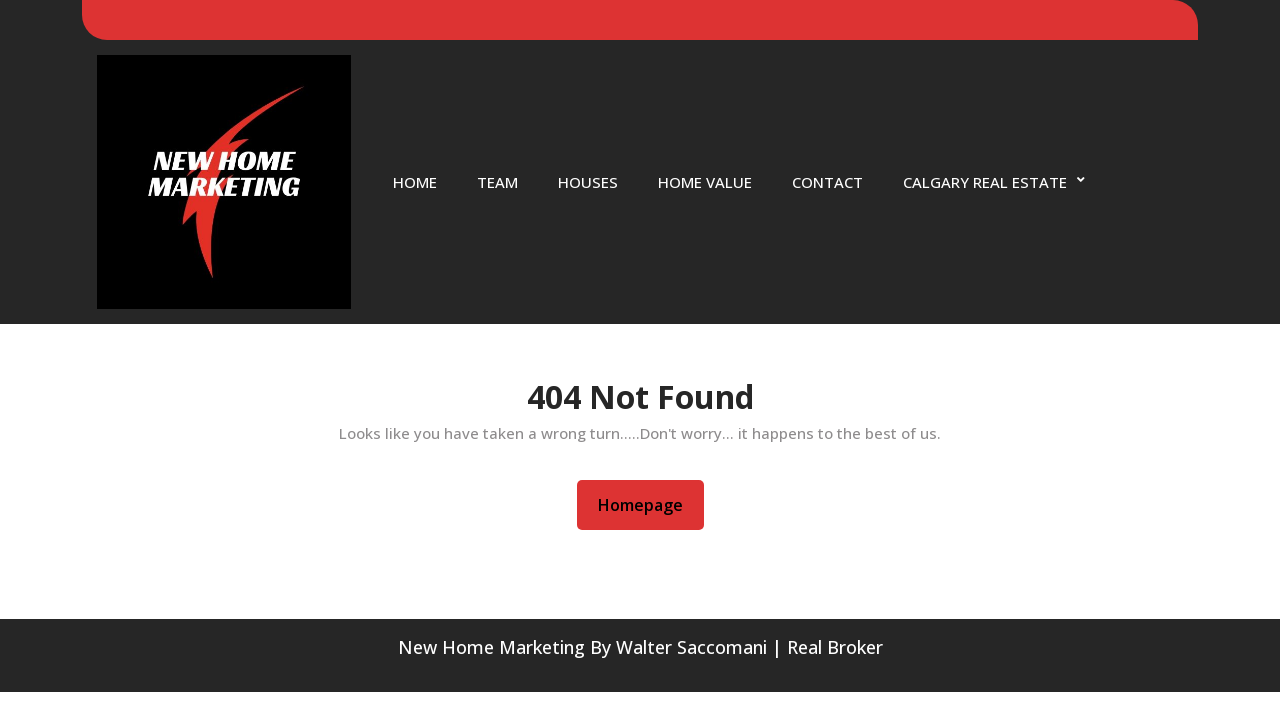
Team (497, 182)
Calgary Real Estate (985, 182)
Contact (827, 182)
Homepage (648, 504)
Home (415, 182)
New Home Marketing (491, 647)
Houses (588, 182)
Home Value (705, 182)
